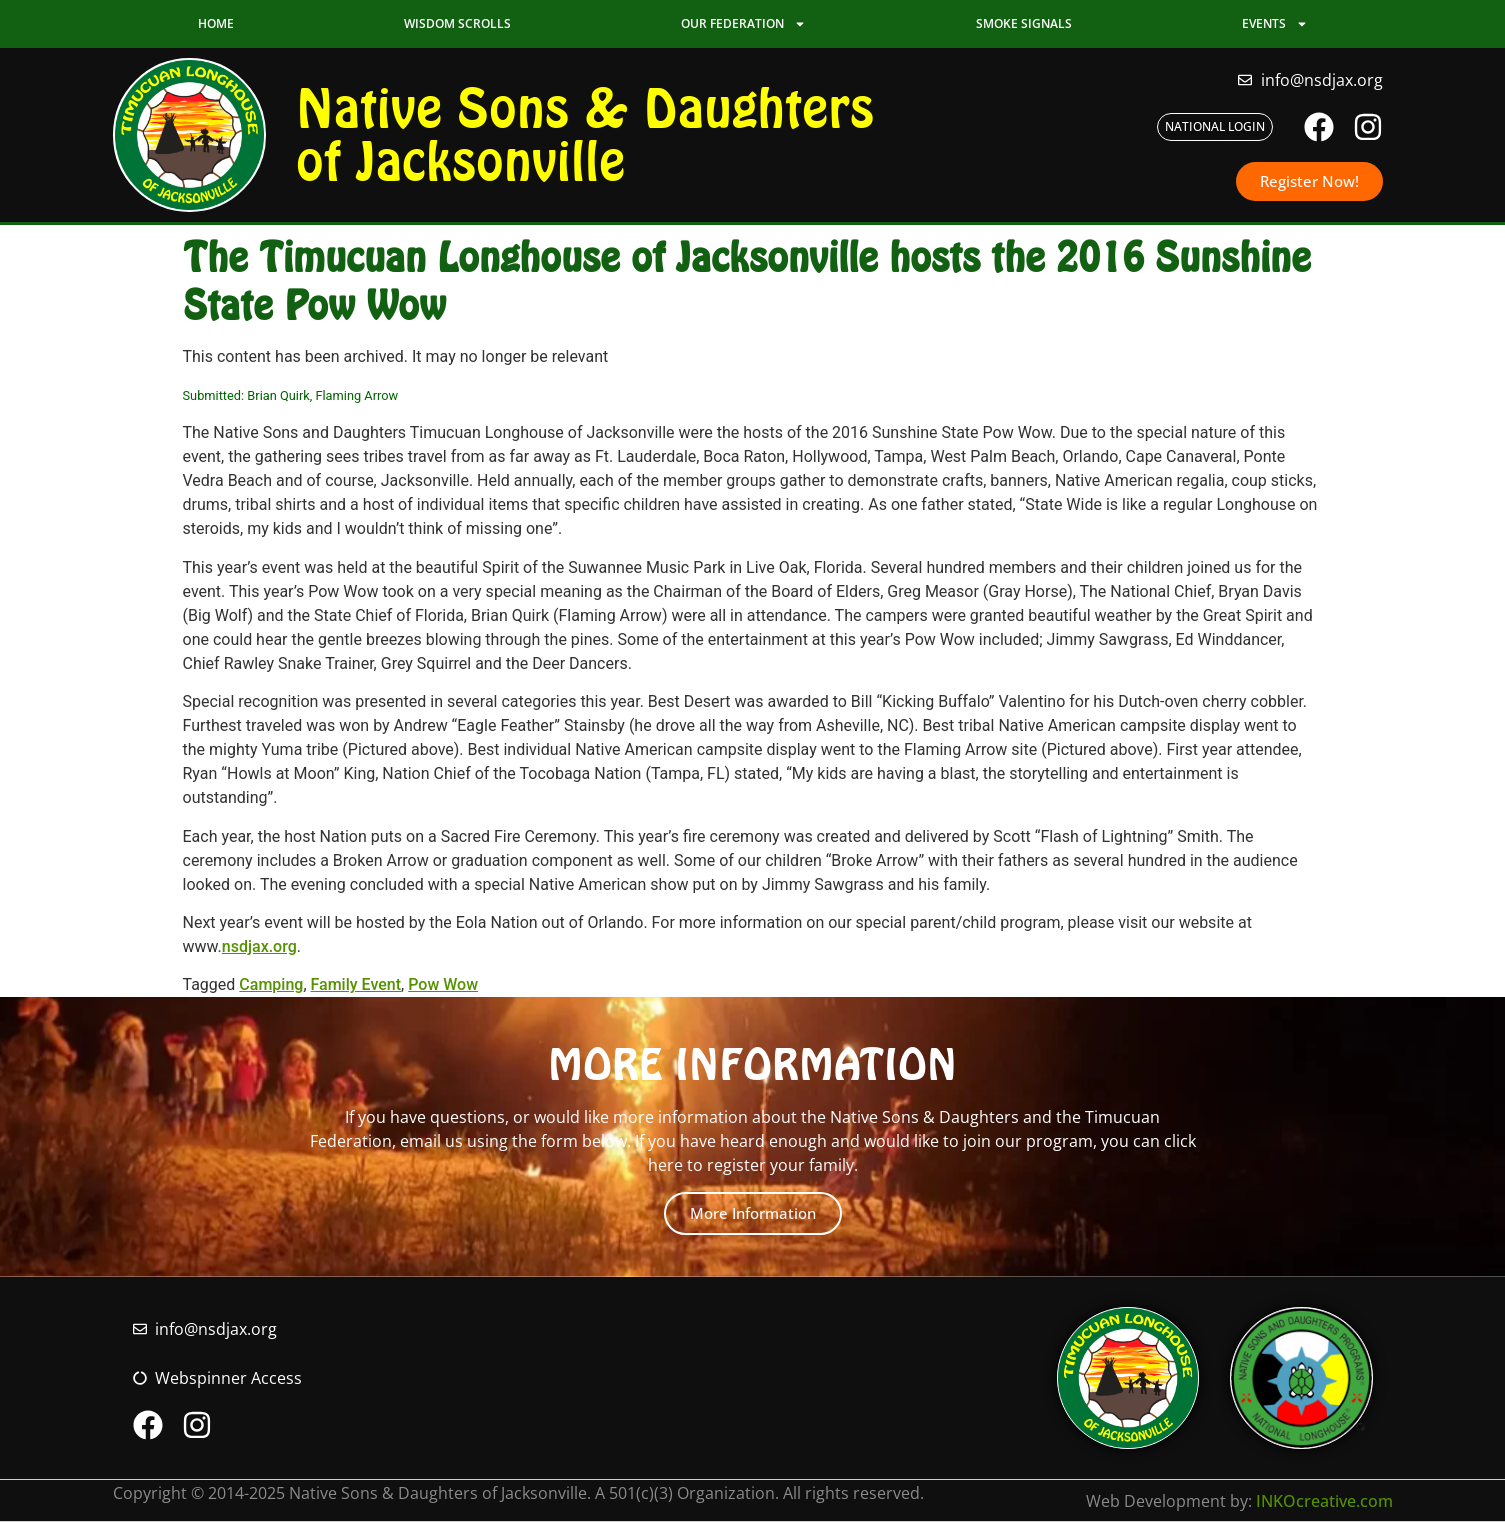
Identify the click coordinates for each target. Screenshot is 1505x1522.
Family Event (356, 984)
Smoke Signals (1024, 23)
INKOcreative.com (1324, 1501)
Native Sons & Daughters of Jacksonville (585, 134)
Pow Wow (443, 984)
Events (1275, 24)
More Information (753, 1213)
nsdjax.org (259, 946)
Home (216, 23)
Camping (271, 984)
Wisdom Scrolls (457, 23)
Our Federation (743, 24)
